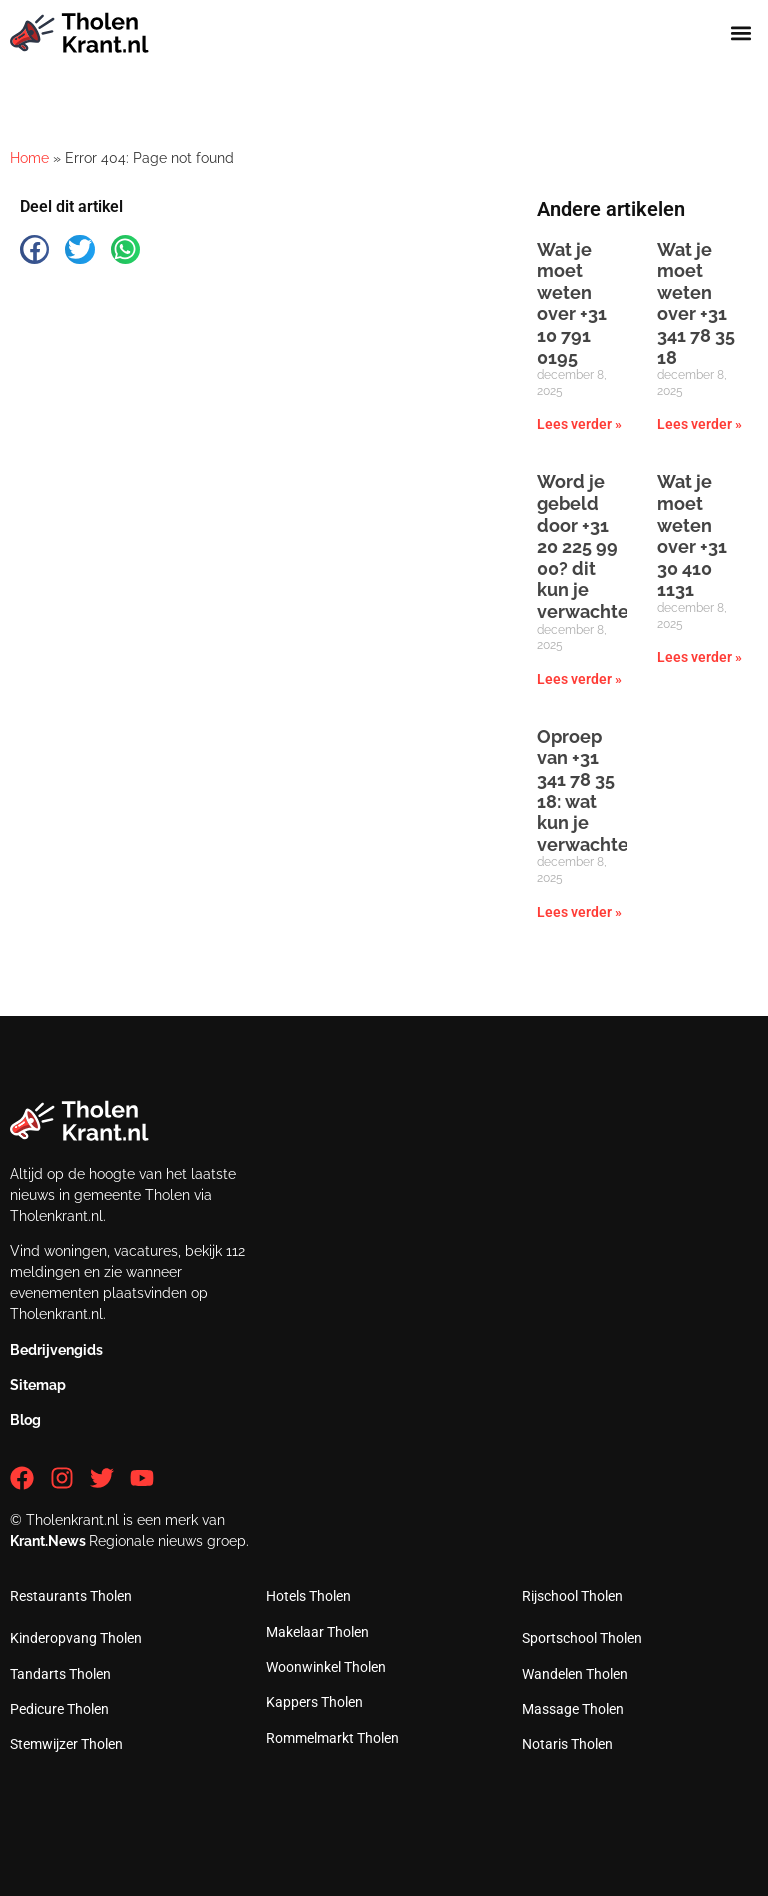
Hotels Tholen (308, 1596)
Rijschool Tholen (572, 1596)
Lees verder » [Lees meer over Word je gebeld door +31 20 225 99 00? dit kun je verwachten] (579, 679)
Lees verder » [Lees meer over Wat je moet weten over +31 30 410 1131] (699, 657)
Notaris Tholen (567, 1744)
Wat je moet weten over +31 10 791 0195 (572, 303)
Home (29, 158)
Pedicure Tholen (59, 1709)
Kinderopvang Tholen (76, 1638)
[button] (741, 33)
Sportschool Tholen (582, 1638)
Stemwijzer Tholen (66, 1744)
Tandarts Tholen (60, 1674)
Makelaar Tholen (317, 1632)
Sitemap (38, 1385)
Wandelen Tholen (575, 1674)
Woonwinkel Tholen (326, 1667)
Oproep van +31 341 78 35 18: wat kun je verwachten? (593, 790)
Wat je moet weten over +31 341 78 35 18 (696, 303)
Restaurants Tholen (71, 1596)
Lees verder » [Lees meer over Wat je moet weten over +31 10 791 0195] (579, 424)
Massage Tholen (573, 1709)
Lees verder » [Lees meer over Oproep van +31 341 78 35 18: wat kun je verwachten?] (579, 912)
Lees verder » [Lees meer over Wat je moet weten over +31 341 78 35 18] (699, 424)
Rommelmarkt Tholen (332, 1738)
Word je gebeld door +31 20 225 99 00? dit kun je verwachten (588, 546)
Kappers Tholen (314, 1702)
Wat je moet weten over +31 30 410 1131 (692, 535)
